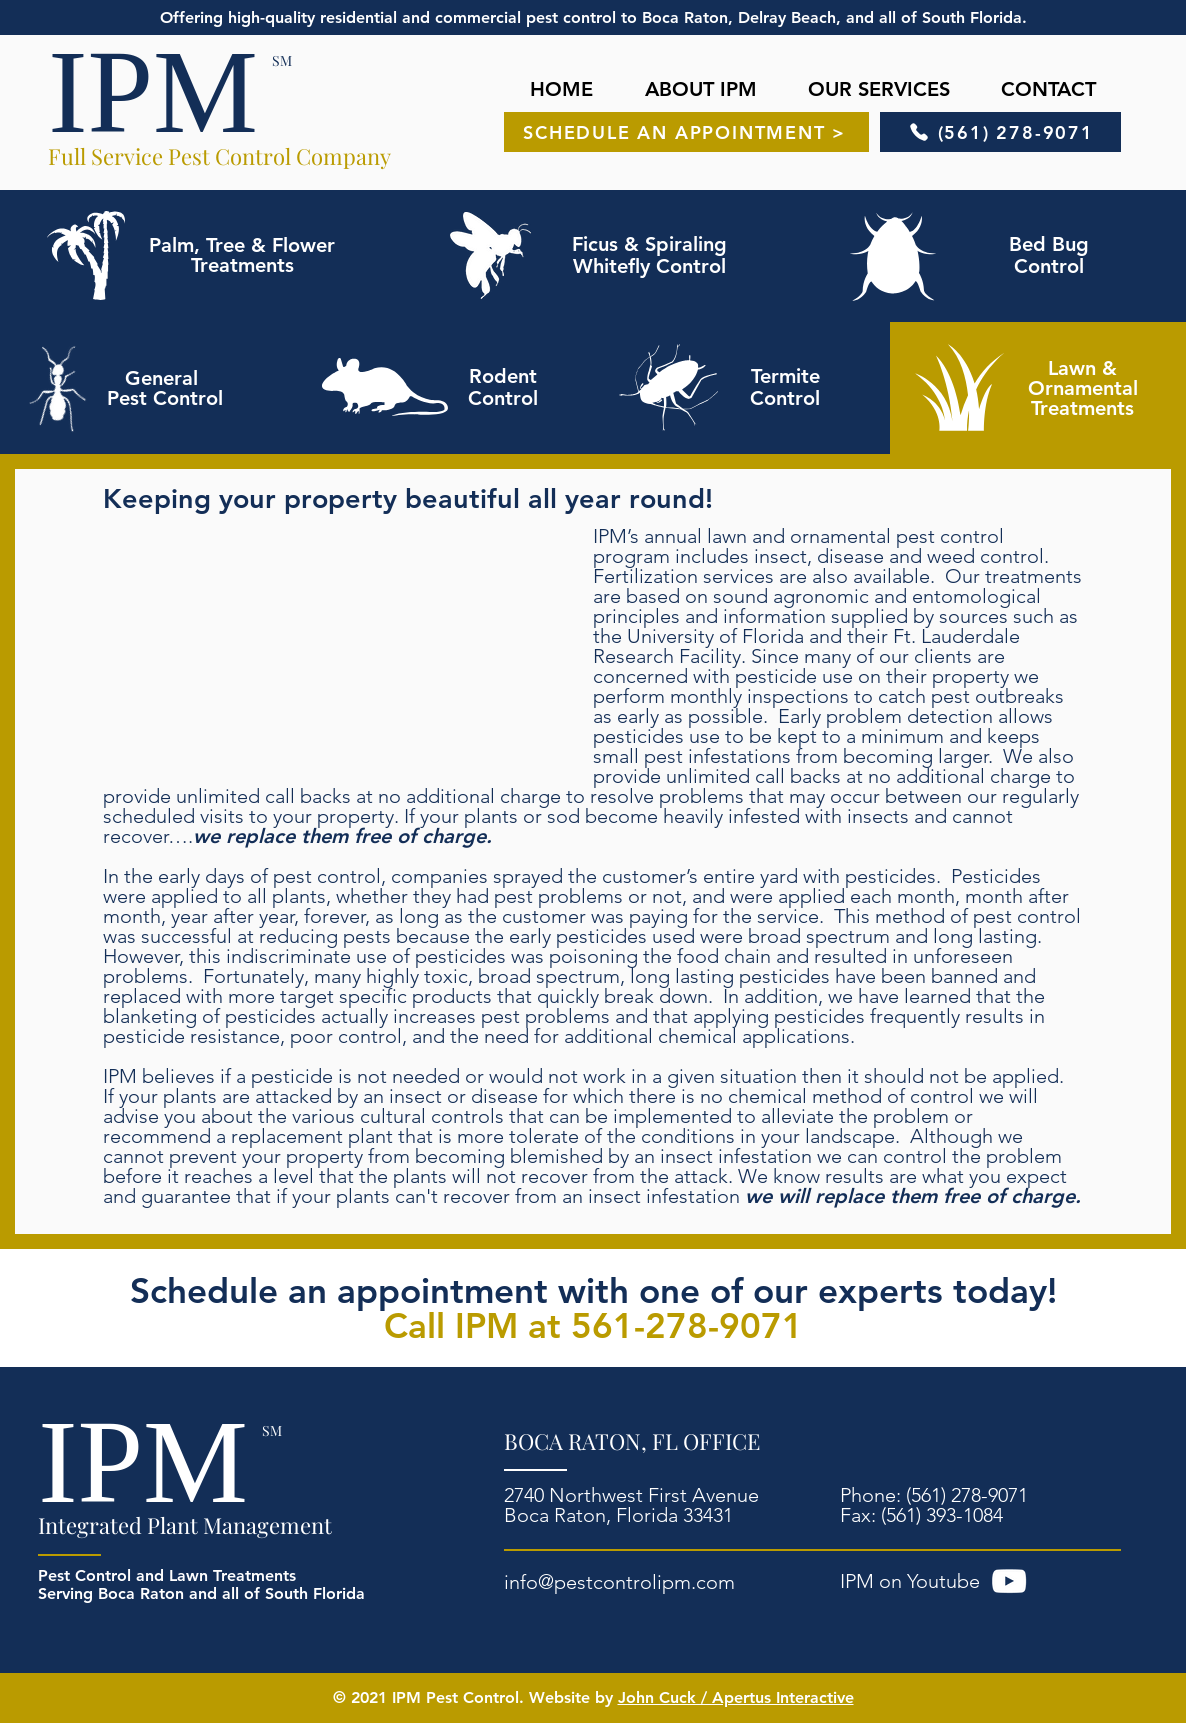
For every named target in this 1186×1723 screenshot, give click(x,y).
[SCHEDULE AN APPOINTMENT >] (686, 132)
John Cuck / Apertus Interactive (736, 1697)
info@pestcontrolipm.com (619, 1582)
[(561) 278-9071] (1000, 132)
